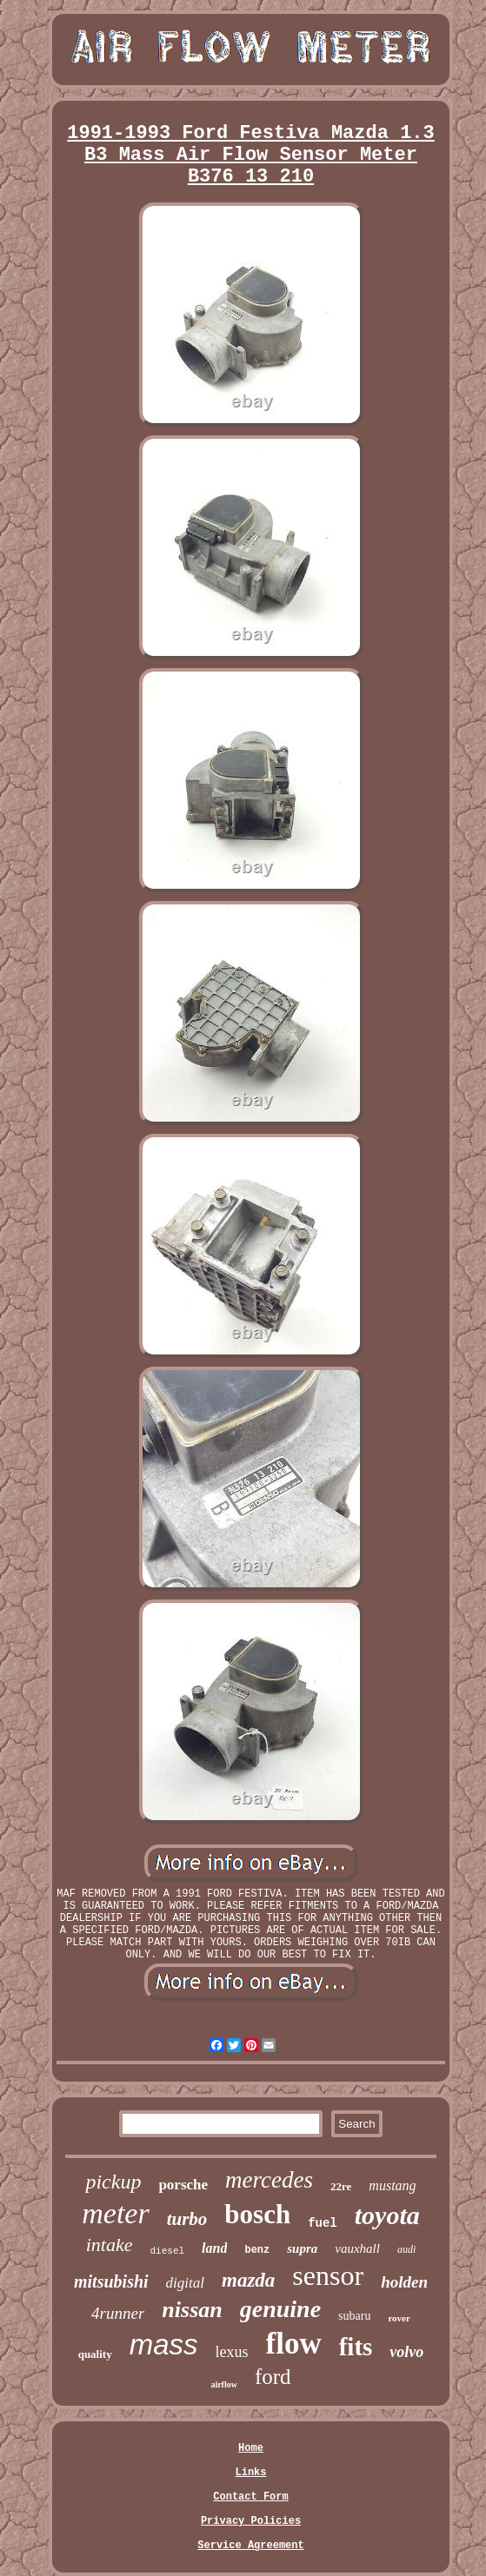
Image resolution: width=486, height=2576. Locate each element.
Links (250, 2473)
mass (164, 2344)
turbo (187, 2218)
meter (115, 2213)
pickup (113, 2181)
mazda (248, 2280)
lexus (232, 2352)
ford (273, 2376)
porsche (183, 2184)
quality (95, 2354)
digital (185, 2283)
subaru (354, 2315)
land (214, 2248)
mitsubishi (111, 2281)
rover (398, 2318)
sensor (327, 2275)
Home (250, 2448)
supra (302, 2248)
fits (356, 2347)
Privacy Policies (251, 2521)
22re (340, 2186)
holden (404, 2282)
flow (294, 2344)
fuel (322, 2223)
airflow (223, 2384)
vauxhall (357, 2248)
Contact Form (250, 2497)
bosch (257, 2214)
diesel (167, 2251)
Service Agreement (250, 2546)
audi (406, 2249)
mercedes (269, 2180)
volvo (406, 2352)
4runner (117, 2313)
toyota (387, 2215)
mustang (392, 2185)
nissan (192, 2309)
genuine (280, 2308)
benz (257, 2250)
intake (109, 2244)
